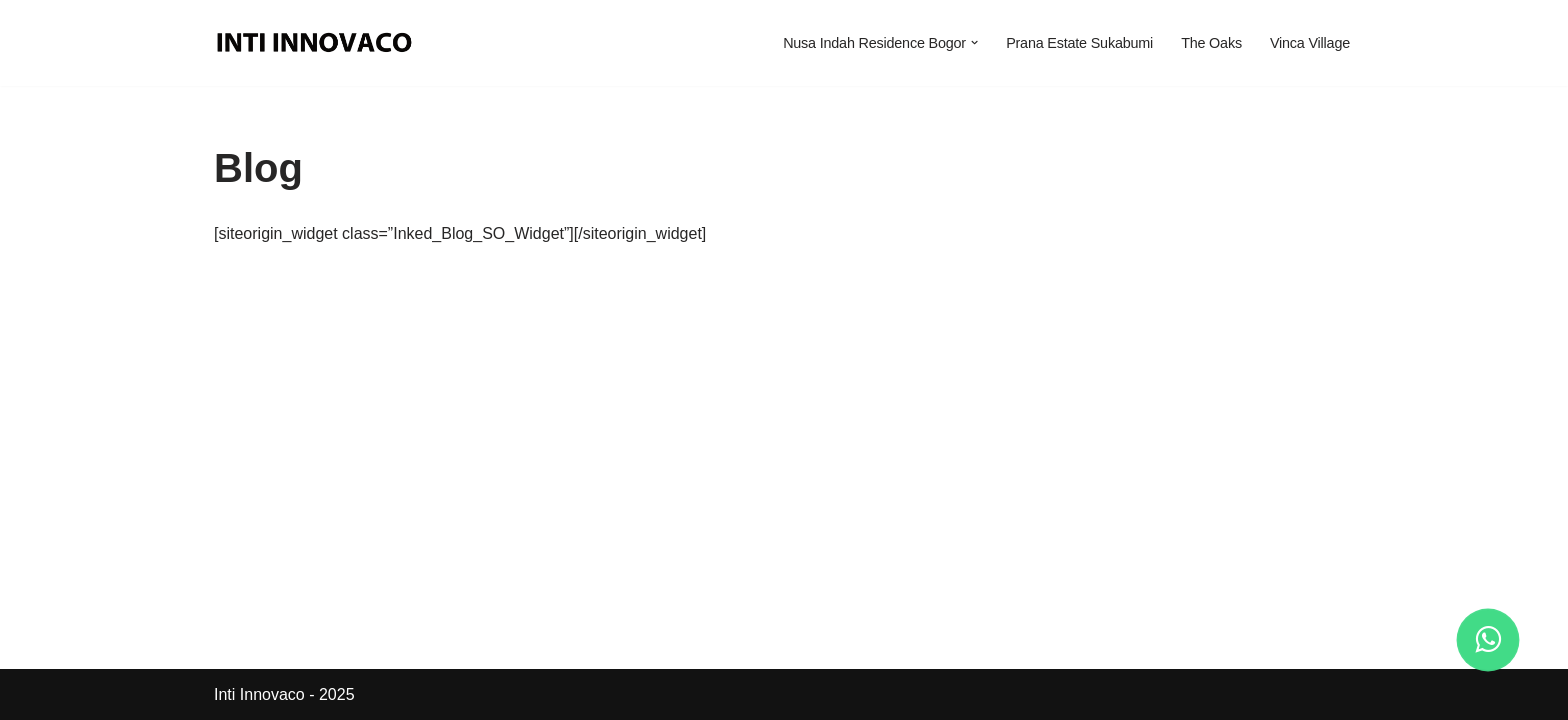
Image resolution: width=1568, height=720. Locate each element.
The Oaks (1211, 43)
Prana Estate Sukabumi (1079, 43)
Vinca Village (1310, 43)
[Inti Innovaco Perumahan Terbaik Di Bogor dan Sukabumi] (319, 43)
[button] (974, 42)
